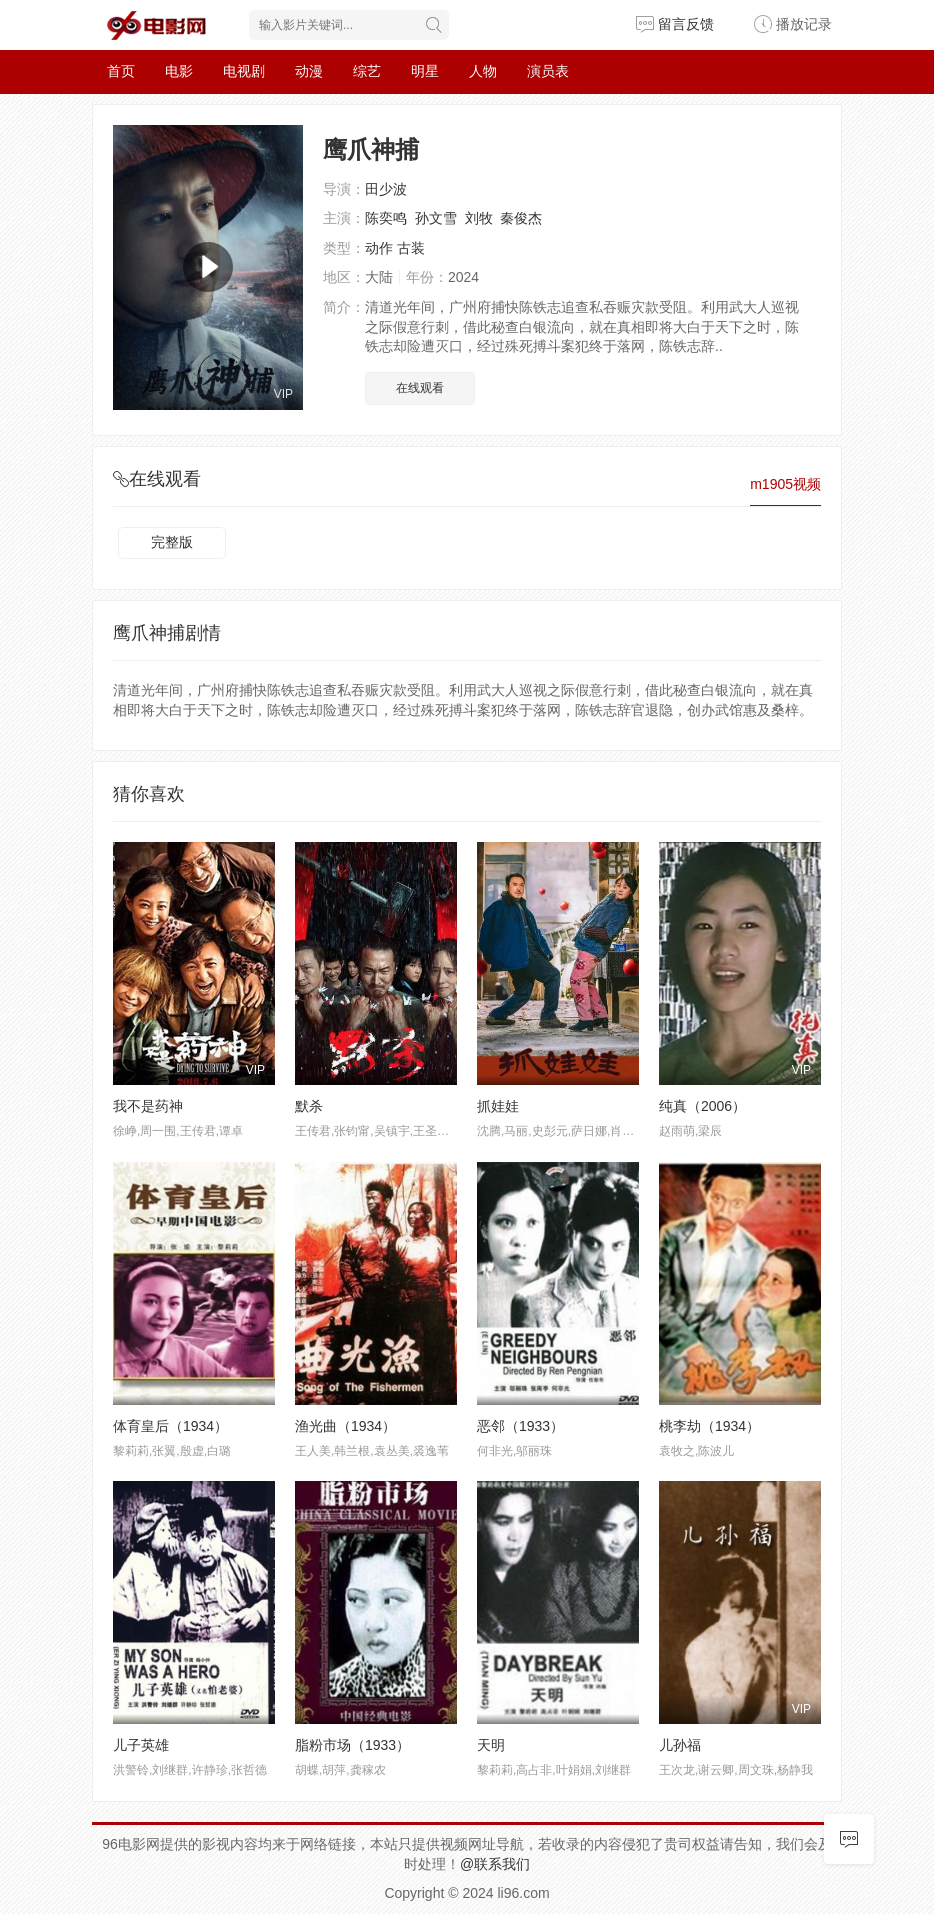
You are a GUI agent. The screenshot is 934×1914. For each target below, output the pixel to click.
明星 (425, 71)
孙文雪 (436, 218)
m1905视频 (785, 484)
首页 (121, 71)
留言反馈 (675, 24)
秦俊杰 (521, 218)
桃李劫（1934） (709, 1426)
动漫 (309, 71)
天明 (491, 1745)
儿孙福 (680, 1745)
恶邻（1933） (520, 1426)
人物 (483, 71)
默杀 (309, 1106)
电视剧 (244, 71)
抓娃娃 (498, 1106)
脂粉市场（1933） (352, 1745)
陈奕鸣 (386, 218)
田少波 (386, 189)
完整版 (172, 542)
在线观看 (420, 388)
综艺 (367, 71)
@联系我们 (495, 1864)
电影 (179, 71)
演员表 (548, 71)
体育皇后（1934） (170, 1426)
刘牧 (479, 218)
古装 (411, 248)
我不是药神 (148, 1106)
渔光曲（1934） (345, 1426)
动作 (379, 248)
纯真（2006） (702, 1106)
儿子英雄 (141, 1745)
